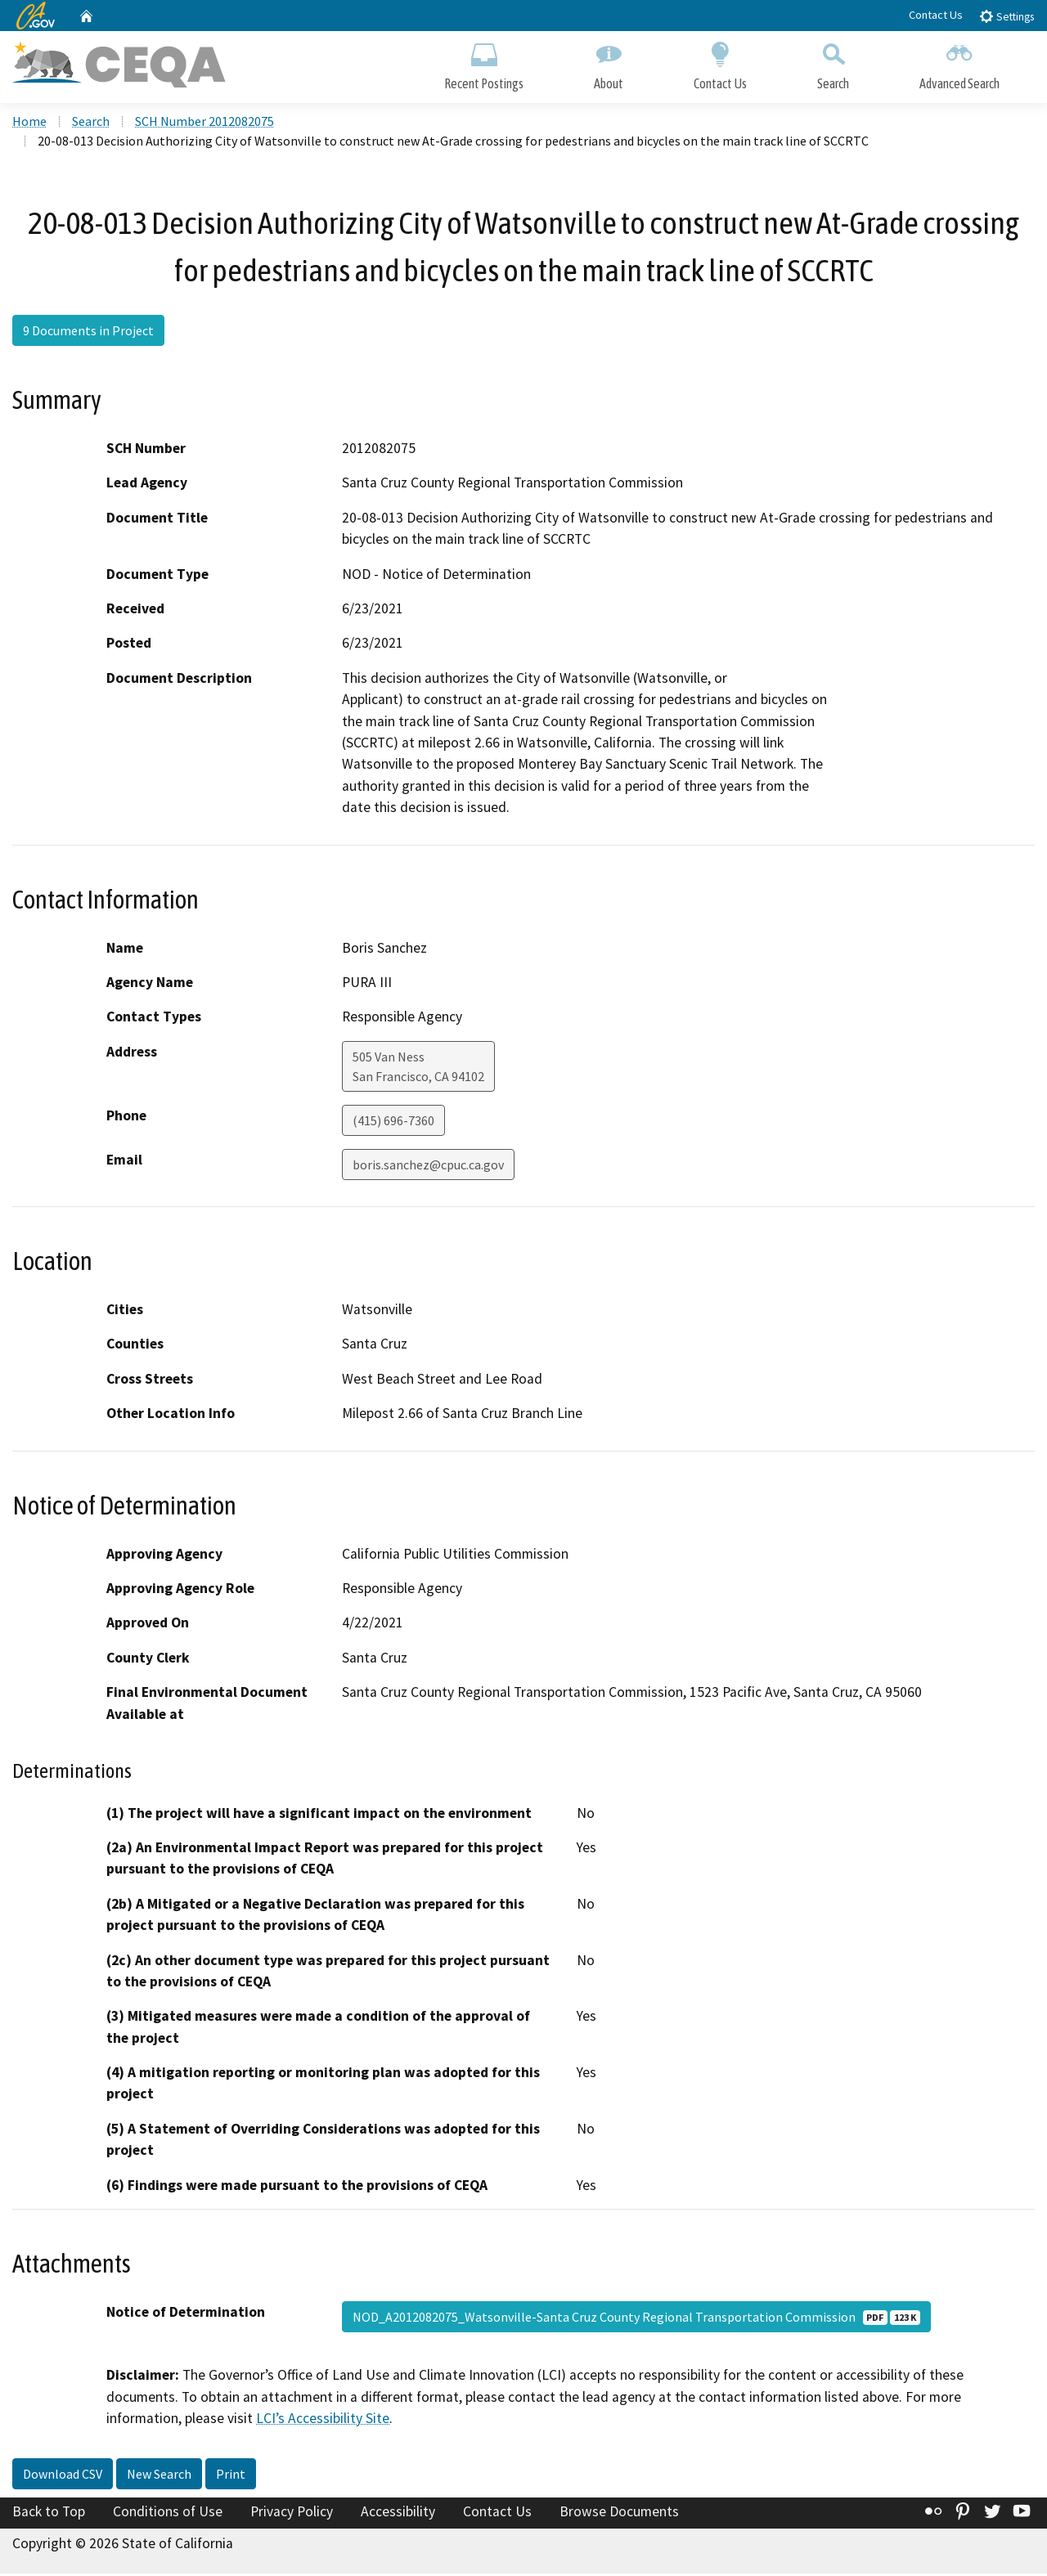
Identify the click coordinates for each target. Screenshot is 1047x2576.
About (608, 63)
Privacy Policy (291, 2513)
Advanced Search (959, 63)
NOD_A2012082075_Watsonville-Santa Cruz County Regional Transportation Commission (636, 2319)
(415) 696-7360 (393, 1123)
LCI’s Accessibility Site (322, 2421)
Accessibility (398, 2513)
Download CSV (62, 2475)
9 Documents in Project (88, 333)
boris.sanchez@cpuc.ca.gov (428, 1167)
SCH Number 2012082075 (204, 123)
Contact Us (936, 14)
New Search (159, 2475)
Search (833, 63)
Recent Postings (484, 63)
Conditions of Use (167, 2513)
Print (230, 2475)
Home (29, 123)
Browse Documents (619, 2513)
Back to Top (48, 2513)
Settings (1006, 16)
